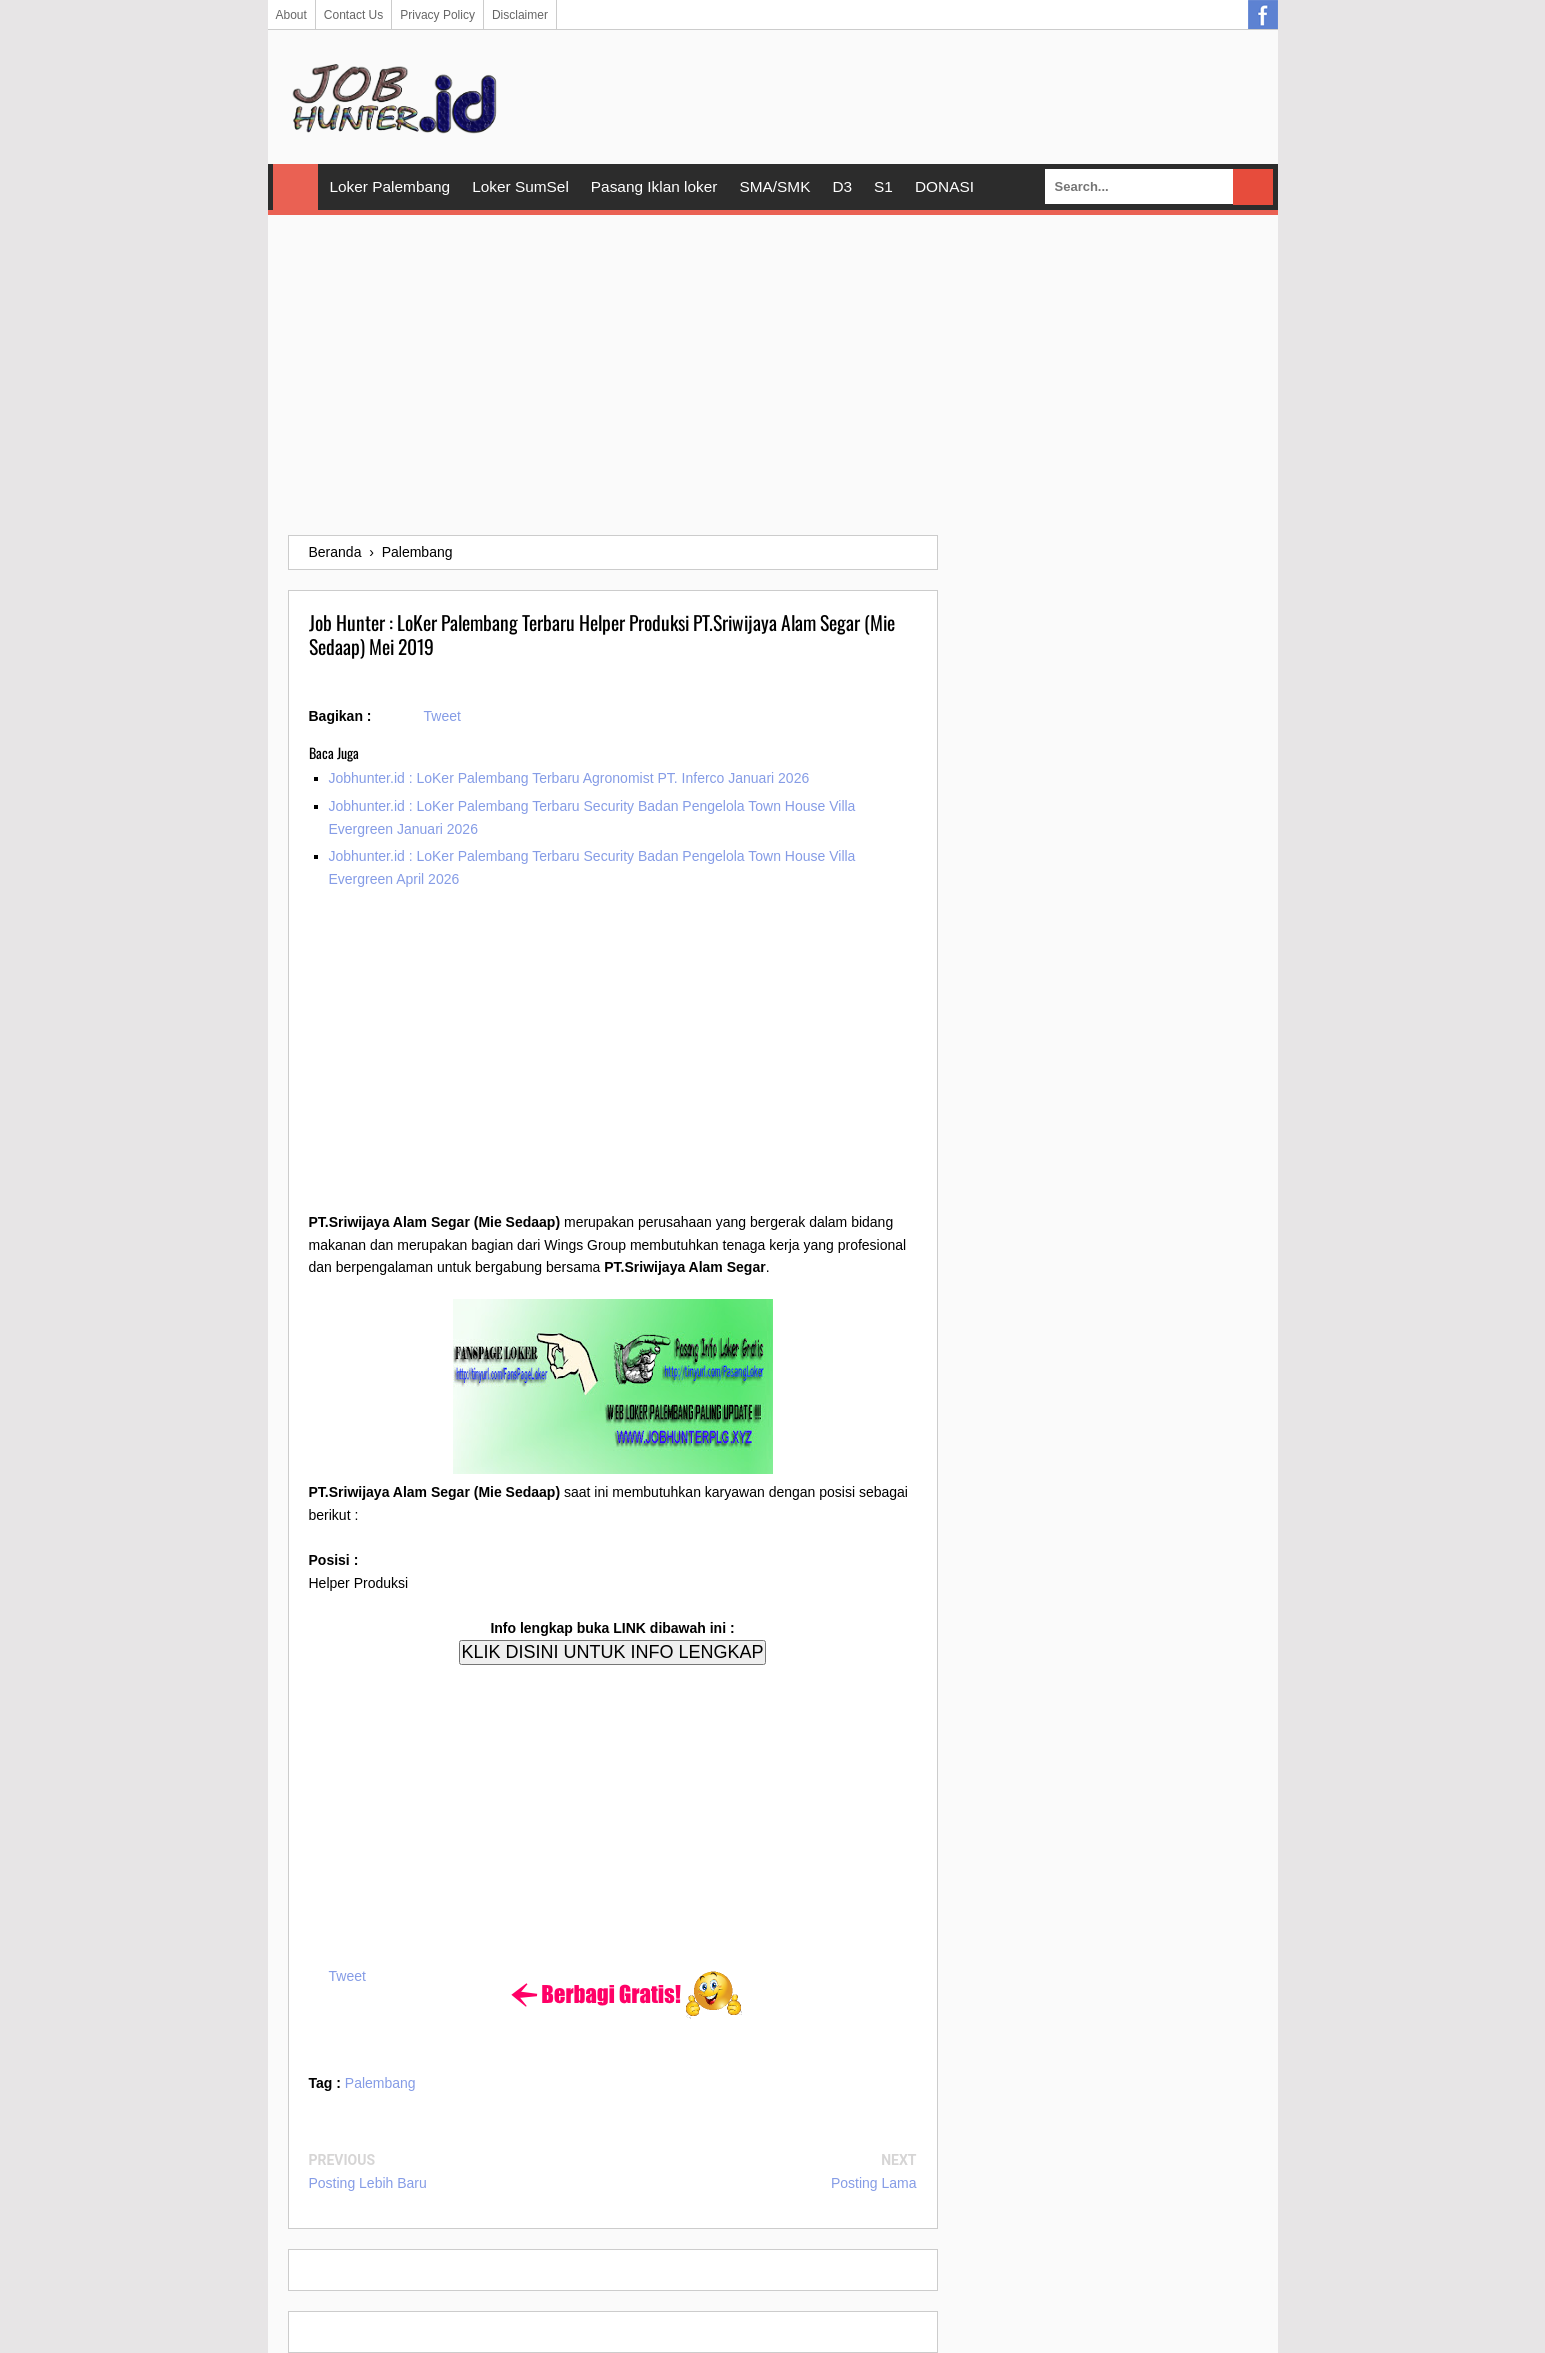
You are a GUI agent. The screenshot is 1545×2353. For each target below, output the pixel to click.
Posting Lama (874, 2183)
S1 (883, 186)
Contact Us (353, 15)
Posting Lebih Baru (368, 2183)
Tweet (442, 716)
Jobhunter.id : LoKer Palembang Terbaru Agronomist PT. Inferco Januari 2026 (569, 778)
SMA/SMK (774, 186)
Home (295, 187)
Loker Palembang (390, 186)
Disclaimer (520, 15)
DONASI (944, 186)
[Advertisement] (773, 375)
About (291, 15)
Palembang (380, 2083)
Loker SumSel (520, 186)
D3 (842, 186)
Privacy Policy (437, 15)
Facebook (1263, 15)
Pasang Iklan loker (654, 186)
